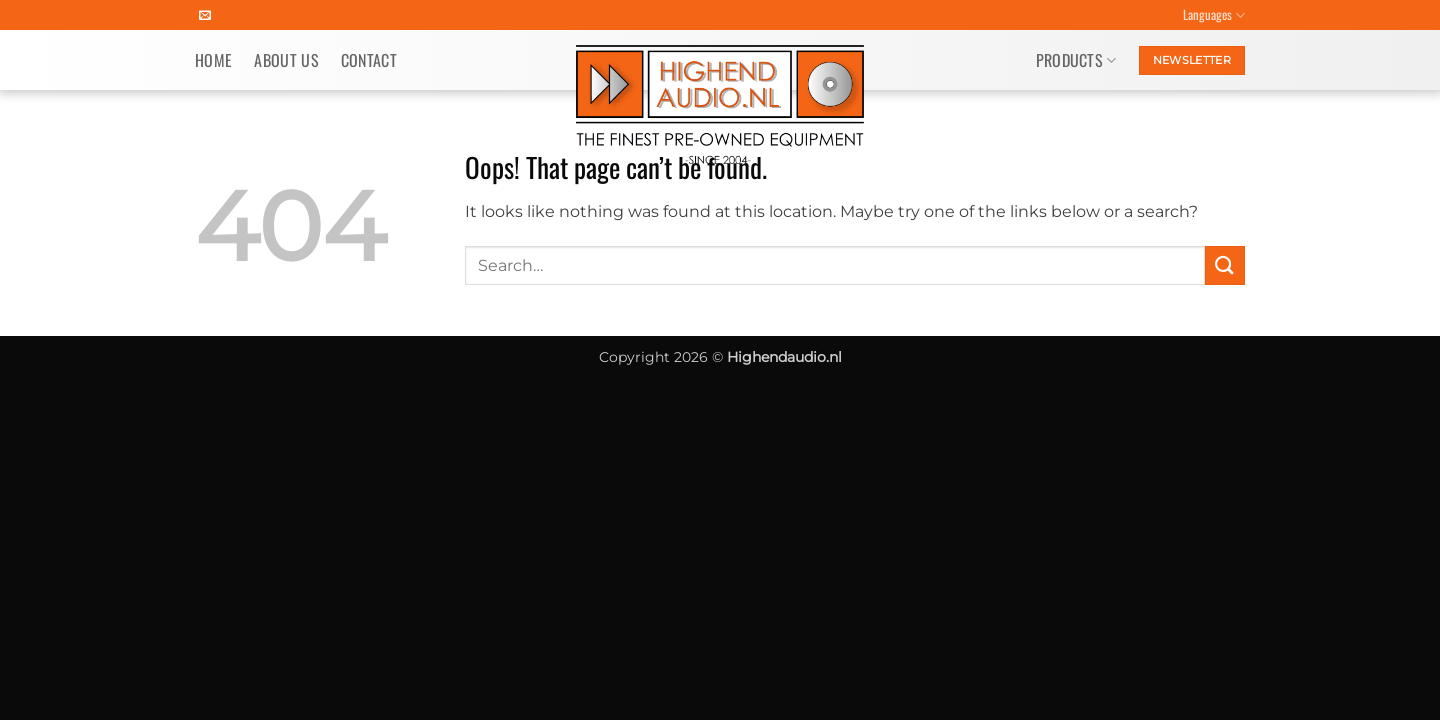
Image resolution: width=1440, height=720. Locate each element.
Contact (369, 60)
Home (213, 60)
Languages (1214, 15)
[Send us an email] (205, 16)
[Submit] (1225, 265)
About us (286, 60)
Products (1076, 60)
